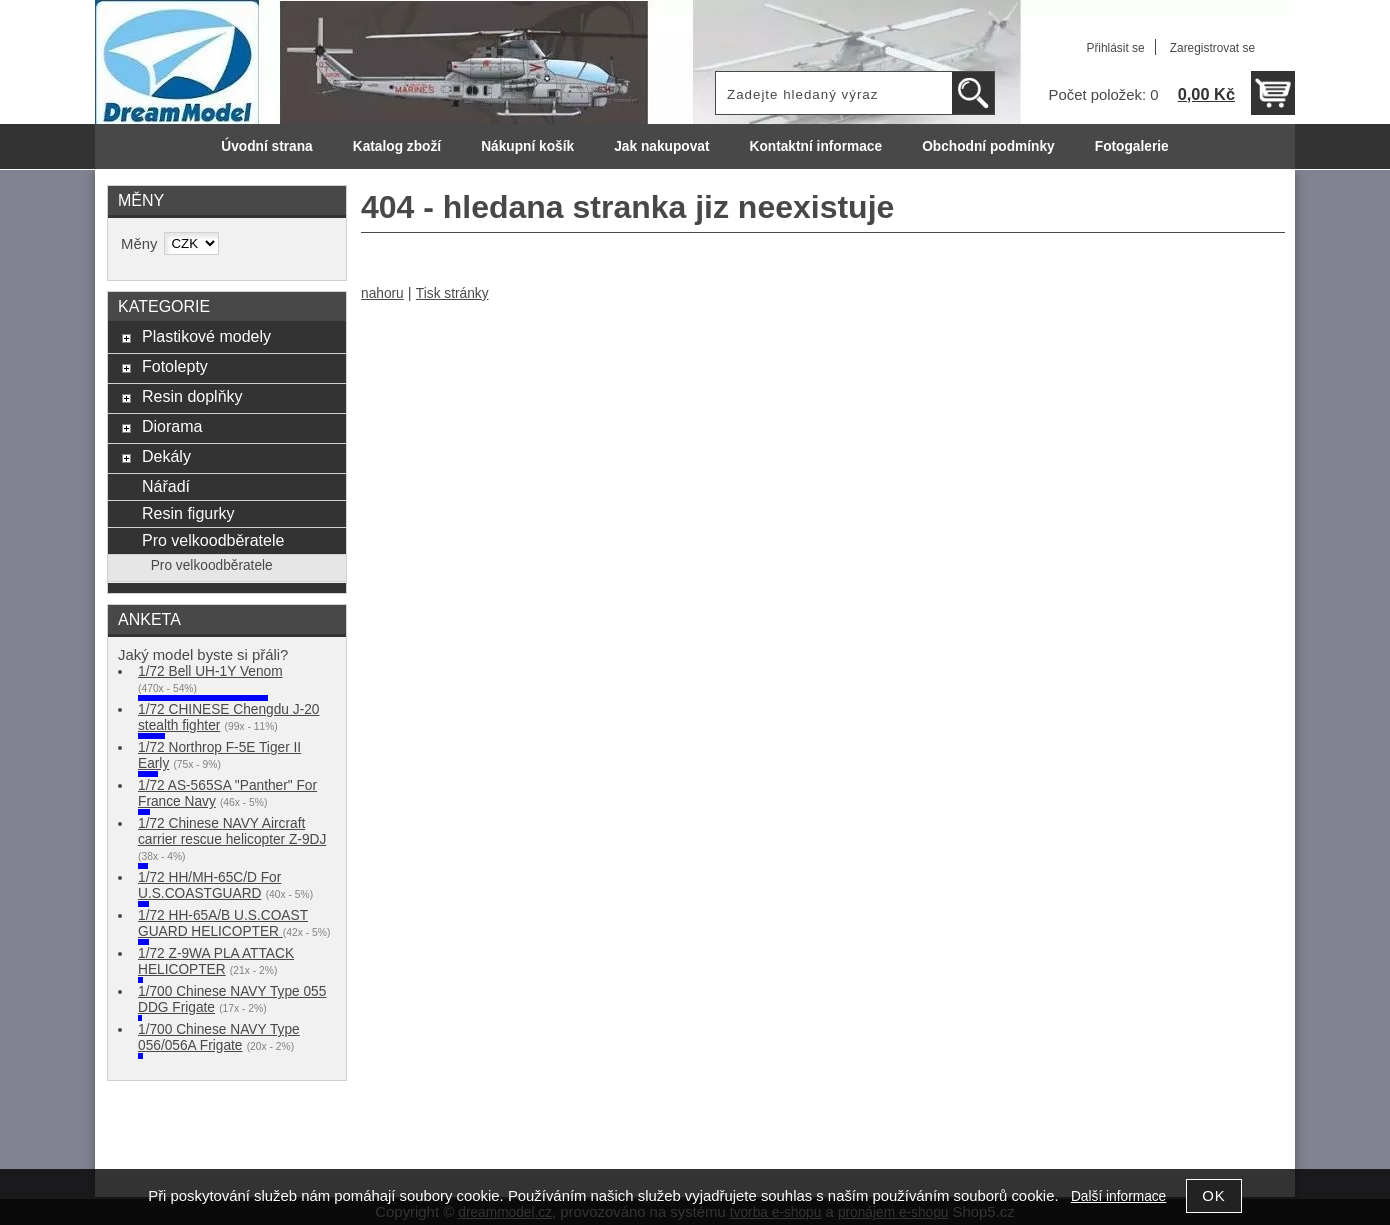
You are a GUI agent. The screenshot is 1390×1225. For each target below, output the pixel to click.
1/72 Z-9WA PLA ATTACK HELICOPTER (216, 961)
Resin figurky (188, 513)
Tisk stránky (452, 293)
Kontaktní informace (816, 146)
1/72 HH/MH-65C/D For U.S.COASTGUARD (209, 885)
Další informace (1118, 1196)
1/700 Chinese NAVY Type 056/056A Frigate (219, 1037)
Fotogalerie (1132, 146)
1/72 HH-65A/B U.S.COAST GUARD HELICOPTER (223, 923)
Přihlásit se (1115, 48)
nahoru (382, 293)
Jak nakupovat (661, 146)
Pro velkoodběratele (213, 540)
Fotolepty (175, 366)
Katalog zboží (397, 146)
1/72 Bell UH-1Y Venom (210, 671)
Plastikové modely (206, 336)
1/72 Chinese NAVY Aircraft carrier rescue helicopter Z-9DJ (232, 831)
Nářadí (166, 486)
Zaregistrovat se (1212, 48)
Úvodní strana (266, 146)
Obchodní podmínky (988, 146)
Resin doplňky (192, 396)
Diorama (172, 426)
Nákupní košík (527, 146)
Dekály (166, 456)
